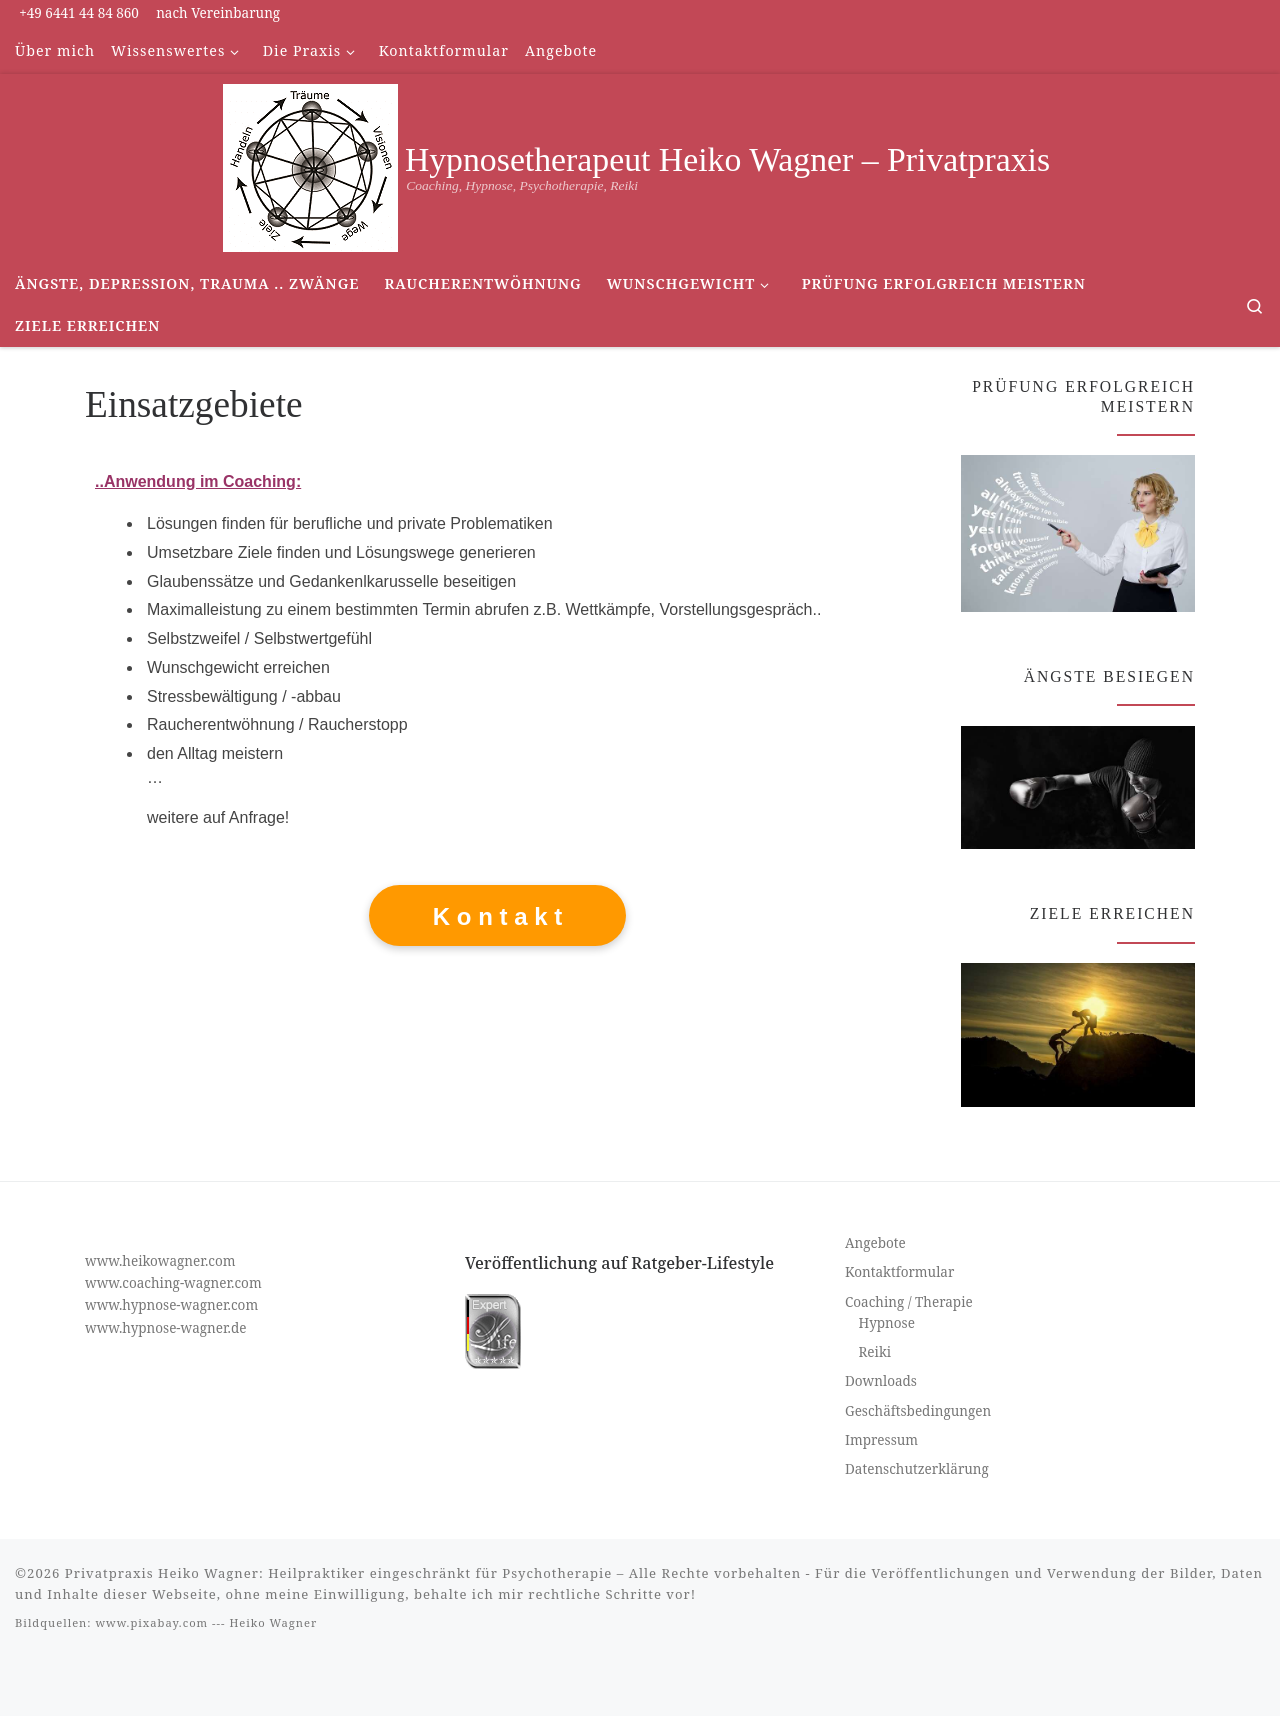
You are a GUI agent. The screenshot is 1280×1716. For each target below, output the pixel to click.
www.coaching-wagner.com (173, 1283)
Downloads (881, 1381)
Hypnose (887, 1323)
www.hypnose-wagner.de (165, 1328)
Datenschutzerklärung (917, 1469)
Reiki (875, 1352)
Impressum (881, 1440)
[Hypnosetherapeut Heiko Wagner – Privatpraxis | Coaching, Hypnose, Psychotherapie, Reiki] (310, 164)
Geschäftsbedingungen (918, 1411)
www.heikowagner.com (160, 1261)
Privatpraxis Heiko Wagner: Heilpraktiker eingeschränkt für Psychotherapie (339, 1573)
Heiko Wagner (273, 1622)
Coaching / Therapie (909, 1302)
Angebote (875, 1243)
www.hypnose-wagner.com (171, 1305)
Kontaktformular (899, 1272)
